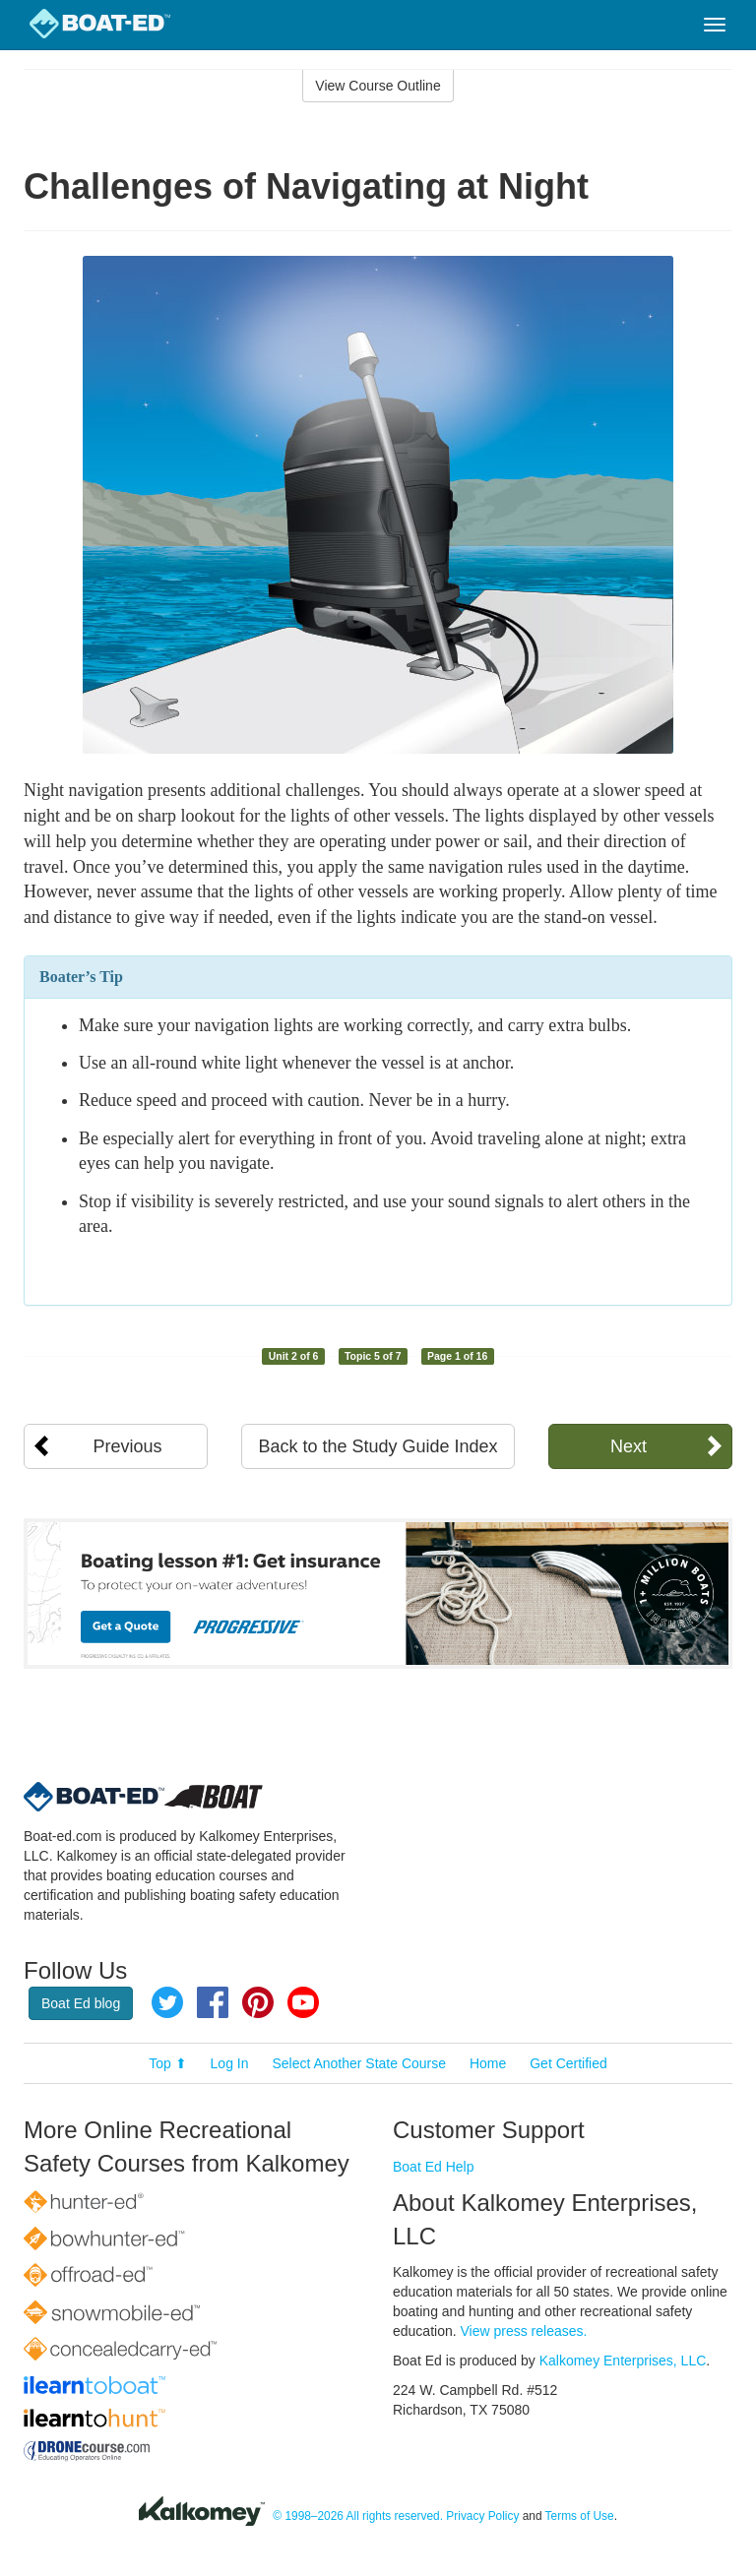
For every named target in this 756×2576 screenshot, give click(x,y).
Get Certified (568, 2063)
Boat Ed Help (433, 2167)
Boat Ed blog (80, 2003)
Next (628, 1446)
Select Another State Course (359, 2063)
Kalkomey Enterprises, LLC (623, 2360)
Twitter (167, 2002)
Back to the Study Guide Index (377, 1446)
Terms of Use (579, 2517)
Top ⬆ (167, 2063)
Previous (128, 1446)
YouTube (303, 2002)
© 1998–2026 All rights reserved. (358, 2517)
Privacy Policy (482, 2517)
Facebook (212, 2002)
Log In (230, 2063)
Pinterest (258, 2002)
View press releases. (524, 2331)
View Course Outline (377, 85)
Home (488, 2063)
